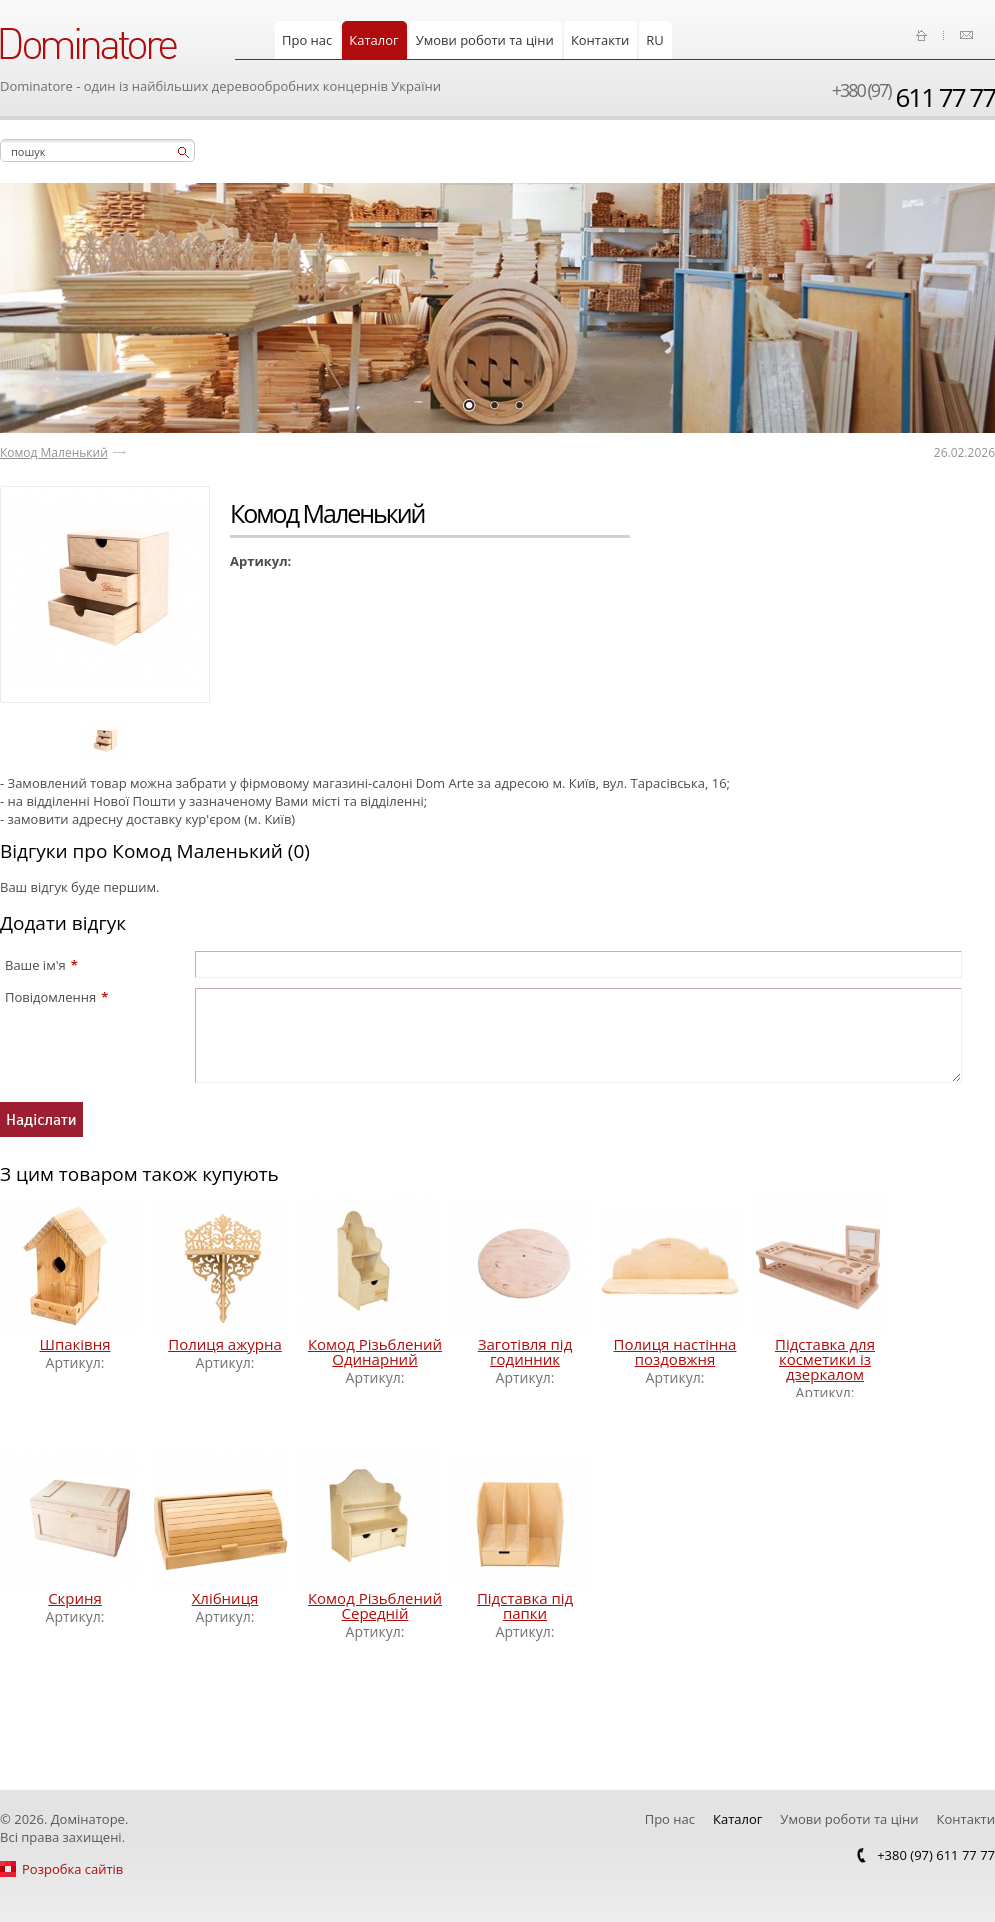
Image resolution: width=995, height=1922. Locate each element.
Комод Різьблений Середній (375, 1605)
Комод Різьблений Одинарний (375, 1351)
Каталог (373, 40)
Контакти (600, 40)
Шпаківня (74, 1344)
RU (655, 40)
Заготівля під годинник (525, 1351)
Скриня (75, 1598)
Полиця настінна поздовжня (675, 1351)
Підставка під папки (525, 1605)
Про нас (307, 40)
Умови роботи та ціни (485, 40)
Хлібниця (225, 1598)
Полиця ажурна (225, 1344)
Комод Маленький (54, 452)
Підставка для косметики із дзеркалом (825, 1359)
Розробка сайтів (72, 1869)
